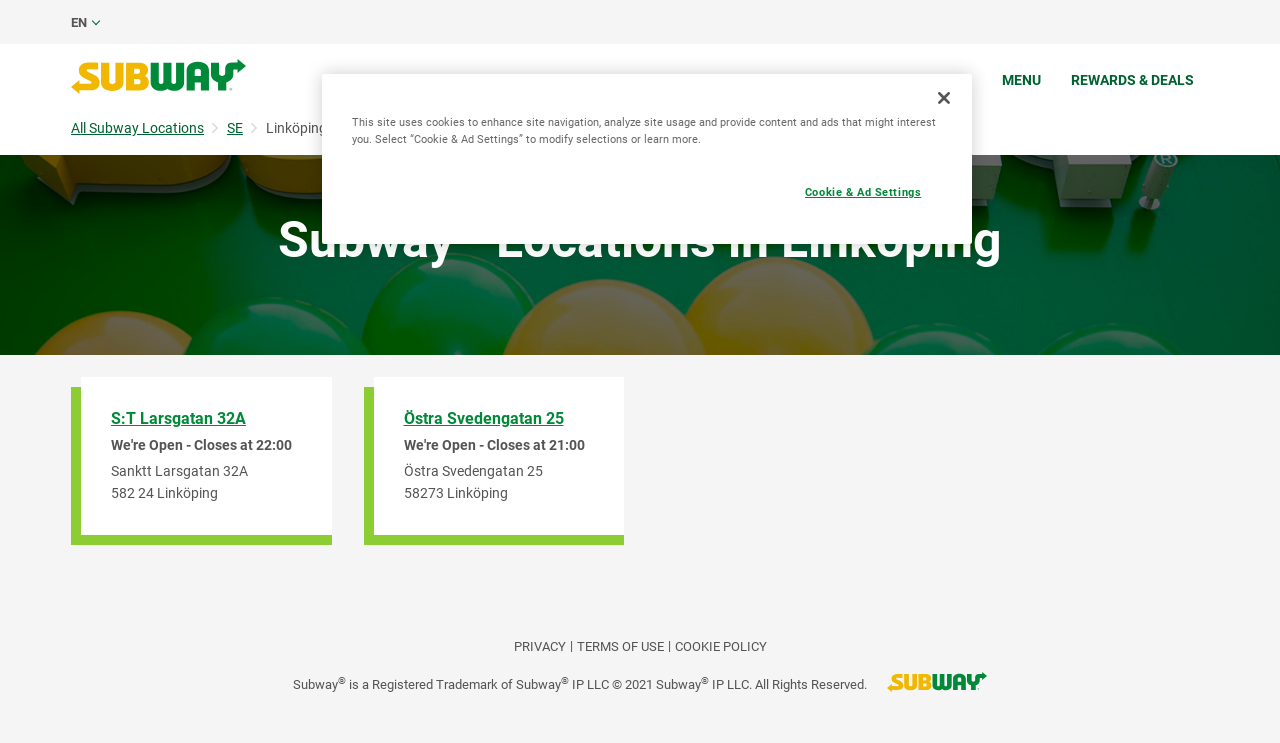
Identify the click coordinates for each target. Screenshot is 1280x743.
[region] (647, 159)
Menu (1021, 80)
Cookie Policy (721, 646)
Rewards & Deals (1132, 80)
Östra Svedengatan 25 (484, 418)
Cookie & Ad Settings (863, 192)
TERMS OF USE (620, 646)
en (79, 22)
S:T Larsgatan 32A (178, 418)
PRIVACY (540, 646)
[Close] (944, 98)
